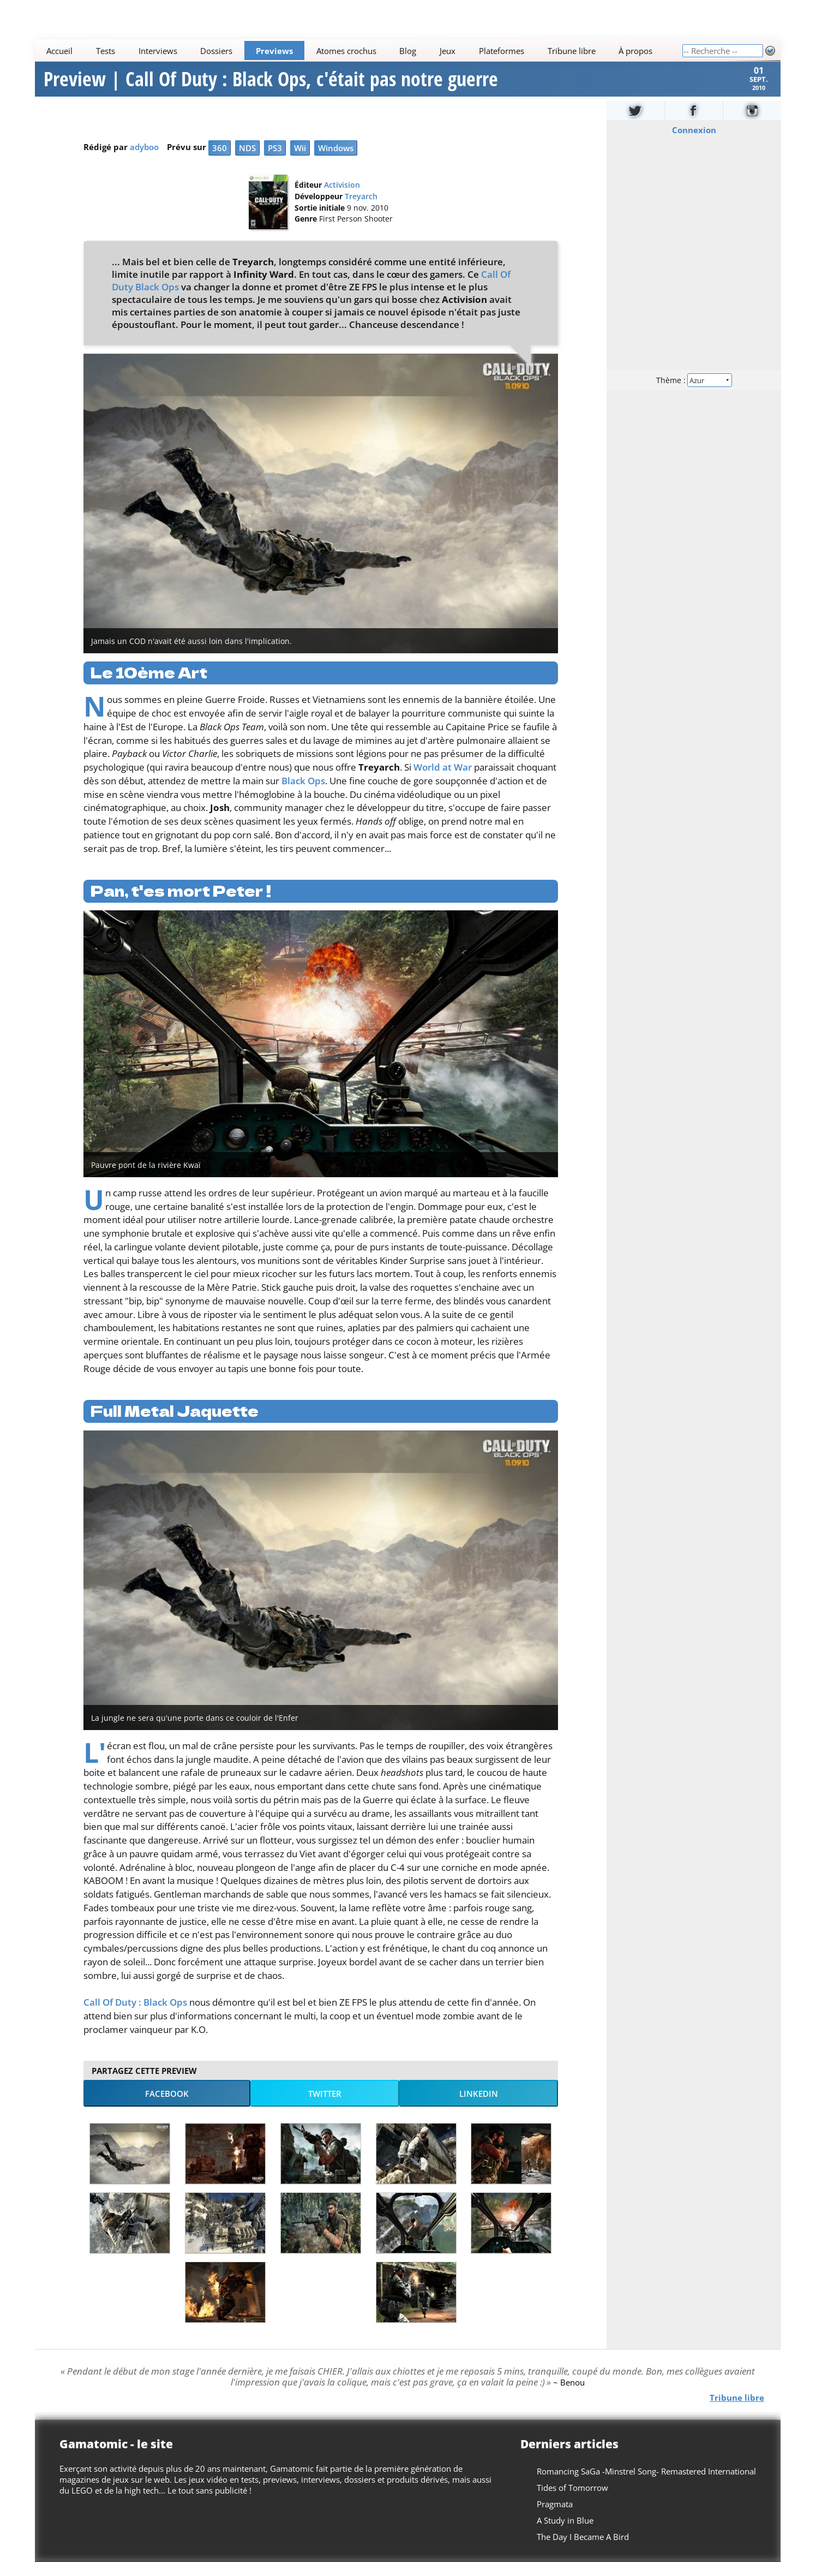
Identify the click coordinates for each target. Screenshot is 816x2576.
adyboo (144, 161)
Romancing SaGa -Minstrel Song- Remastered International (647, 2485)
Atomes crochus (346, 50)
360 (219, 162)
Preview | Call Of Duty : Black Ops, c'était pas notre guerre (271, 86)
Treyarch (361, 211)
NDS (247, 162)
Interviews (158, 50)
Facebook (167, 2107)
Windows (335, 162)
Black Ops (303, 795)
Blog (408, 50)
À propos (636, 50)
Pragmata (555, 2518)
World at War (442, 781)
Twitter (324, 2107)
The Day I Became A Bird (583, 2550)
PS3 (275, 162)
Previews (274, 50)
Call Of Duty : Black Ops (135, 2016)
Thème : (693, 394)
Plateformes (501, 50)
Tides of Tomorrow (573, 2501)
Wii (300, 162)
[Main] (358, 50)
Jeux (448, 50)
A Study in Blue (565, 2534)
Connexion (693, 144)
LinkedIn (478, 2107)
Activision (342, 199)
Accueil (60, 50)
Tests (105, 50)
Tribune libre (572, 50)
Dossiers (217, 50)
